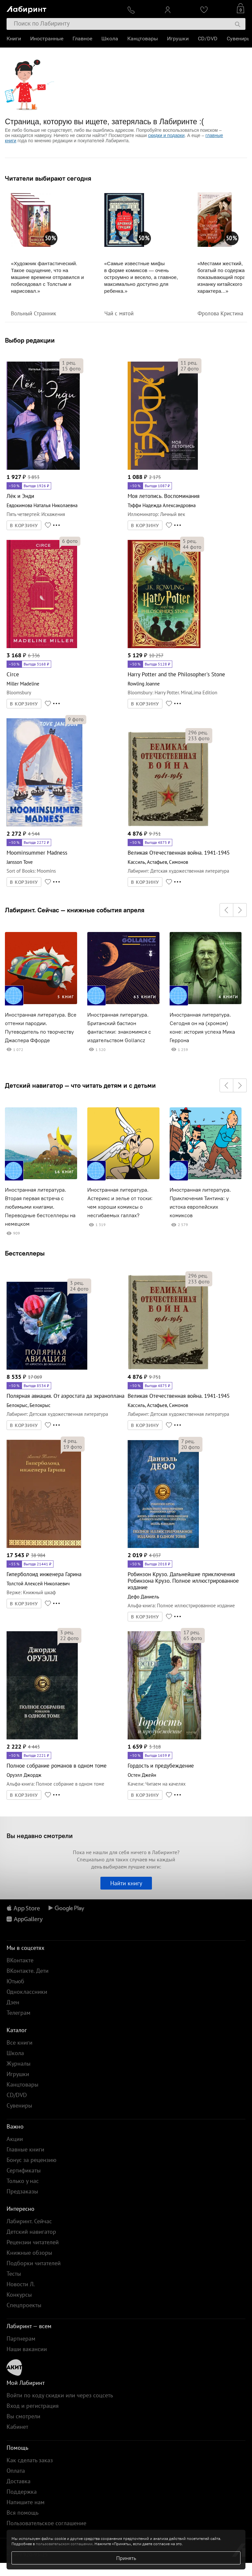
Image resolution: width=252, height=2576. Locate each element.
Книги (14, 38)
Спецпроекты (24, 2305)
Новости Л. (21, 2284)
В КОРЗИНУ (24, 525)
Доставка (19, 2481)
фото (71, 368)
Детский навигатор (31, 2231)
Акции (15, 2139)
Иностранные (46, 38)
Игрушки (178, 38)
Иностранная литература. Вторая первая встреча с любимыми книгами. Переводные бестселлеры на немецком (40, 1207)
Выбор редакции (30, 340)
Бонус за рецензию (31, 2160)
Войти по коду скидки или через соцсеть (60, 2395)
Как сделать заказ (30, 2460)
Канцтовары (142, 38)
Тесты (14, 2273)
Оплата (16, 2470)
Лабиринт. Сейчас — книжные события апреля (74, 910)
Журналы (19, 2063)
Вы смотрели (23, 2416)
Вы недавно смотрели (40, 1836)
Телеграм (19, 2012)
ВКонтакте (20, 1960)
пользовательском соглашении (64, 2543)
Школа (109, 38)
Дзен (13, 2002)
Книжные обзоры (29, 2252)
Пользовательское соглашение (46, 2523)
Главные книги (25, 2149)
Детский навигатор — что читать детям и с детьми (80, 1085)
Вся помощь (22, 2512)
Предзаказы (22, 2191)
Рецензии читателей (33, 2242)
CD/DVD (208, 38)
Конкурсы (19, 2294)
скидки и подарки (166, 135)
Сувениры (239, 38)
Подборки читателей (34, 2263)
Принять (126, 2558)
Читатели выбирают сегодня (48, 178)
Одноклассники (27, 1991)
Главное (82, 38)
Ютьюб (15, 1981)
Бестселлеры (25, 1253)
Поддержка (22, 2491)
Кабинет (17, 2426)
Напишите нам (26, 2502)
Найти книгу (126, 1883)
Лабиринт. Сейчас (29, 2221)
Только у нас (23, 2181)
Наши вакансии (27, 2349)
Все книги (19, 2042)
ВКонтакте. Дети (28, 1970)
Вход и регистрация (33, 2405)
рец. (69, 363)
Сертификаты (24, 2170)
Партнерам (21, 2338)
